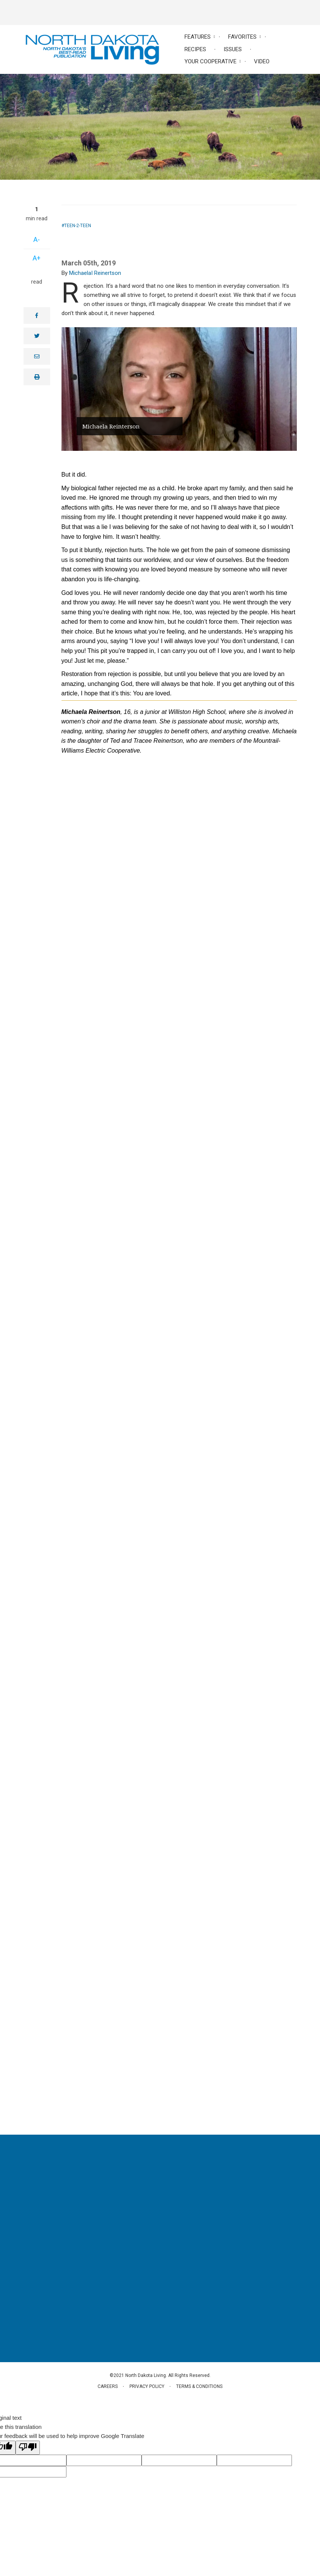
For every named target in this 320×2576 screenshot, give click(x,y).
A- (36, 239)
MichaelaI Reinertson (95, 273)
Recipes (195, 49)
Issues (233, 49)
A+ (37, 258)
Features (197, 36)
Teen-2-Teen (77, 225)
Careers (108, 2386)
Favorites (242, 36)
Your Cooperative (210, 61)
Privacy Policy (146, 2386)
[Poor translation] (28, 2448)
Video (262, 61)
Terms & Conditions (199, 2386)
